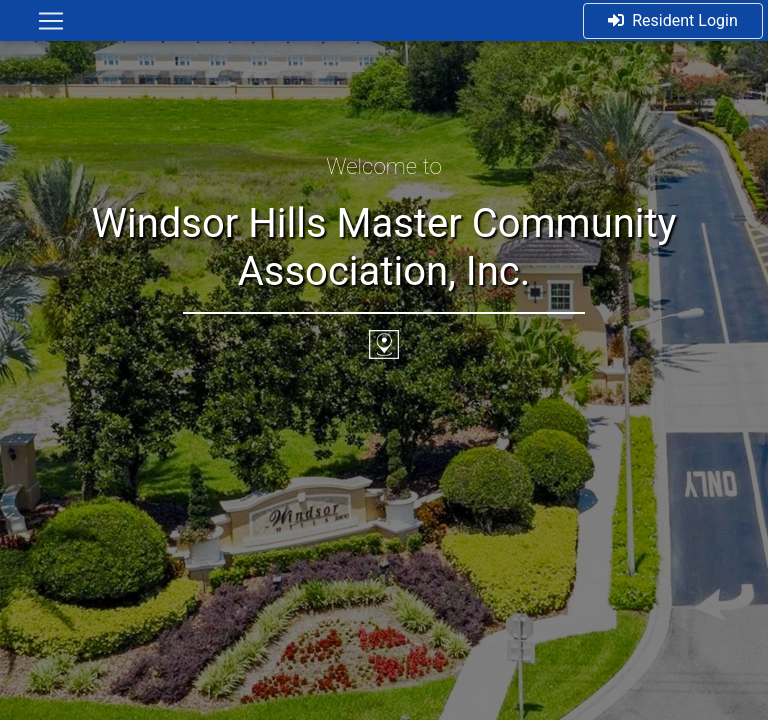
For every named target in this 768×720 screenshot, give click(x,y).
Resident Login (673, 20)
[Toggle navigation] (51, 21)
